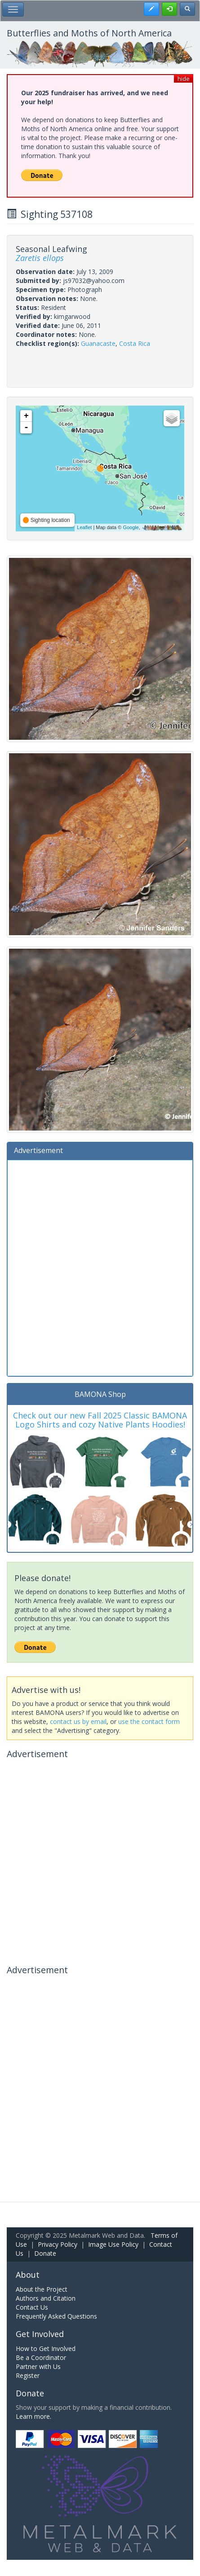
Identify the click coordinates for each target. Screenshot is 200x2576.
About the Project (41, 2289)
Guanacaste (98, 343)
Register (28, 2375)
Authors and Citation (46, 2298)
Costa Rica (134, 343)
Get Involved (40, 2334)
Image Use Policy (113, 2244)
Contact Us (32, 2307)
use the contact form (149, 1721)
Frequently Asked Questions (56, 2316)
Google (130, 527)
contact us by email (78, 1721)
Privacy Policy (57, 2244)
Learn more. (33, 2416)
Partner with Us (38, 2366)
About (28, 2274)
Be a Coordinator (41, 2357)
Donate (45, 2253)
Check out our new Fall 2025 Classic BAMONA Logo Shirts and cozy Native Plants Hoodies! (100, 1420)
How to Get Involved (46, 2348)
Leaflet (84, 527)
